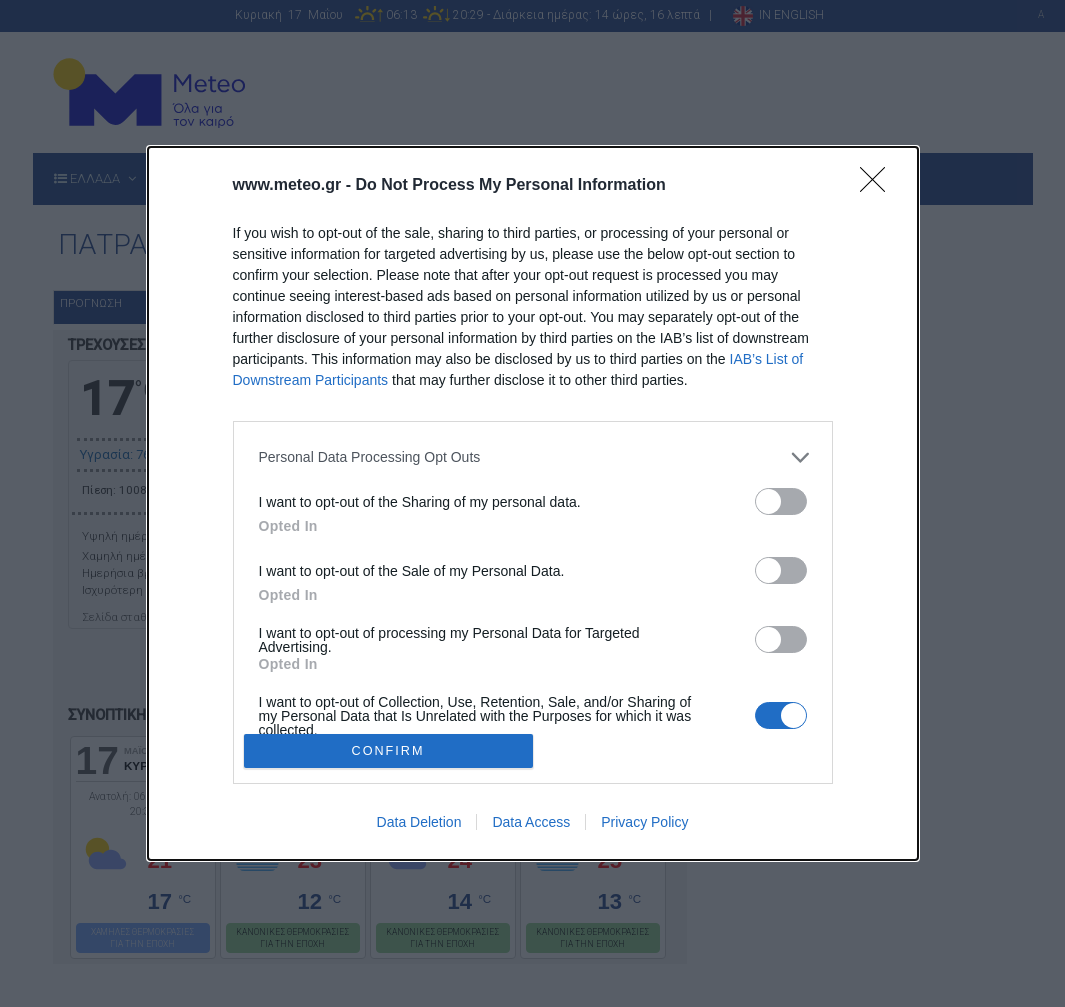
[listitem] (533, 457)
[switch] (781, 501)
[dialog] (533, 503)
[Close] (879, 186)
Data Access (531, 822)
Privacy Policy (644, 822)
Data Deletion (419, 822)
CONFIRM (388, 751)
